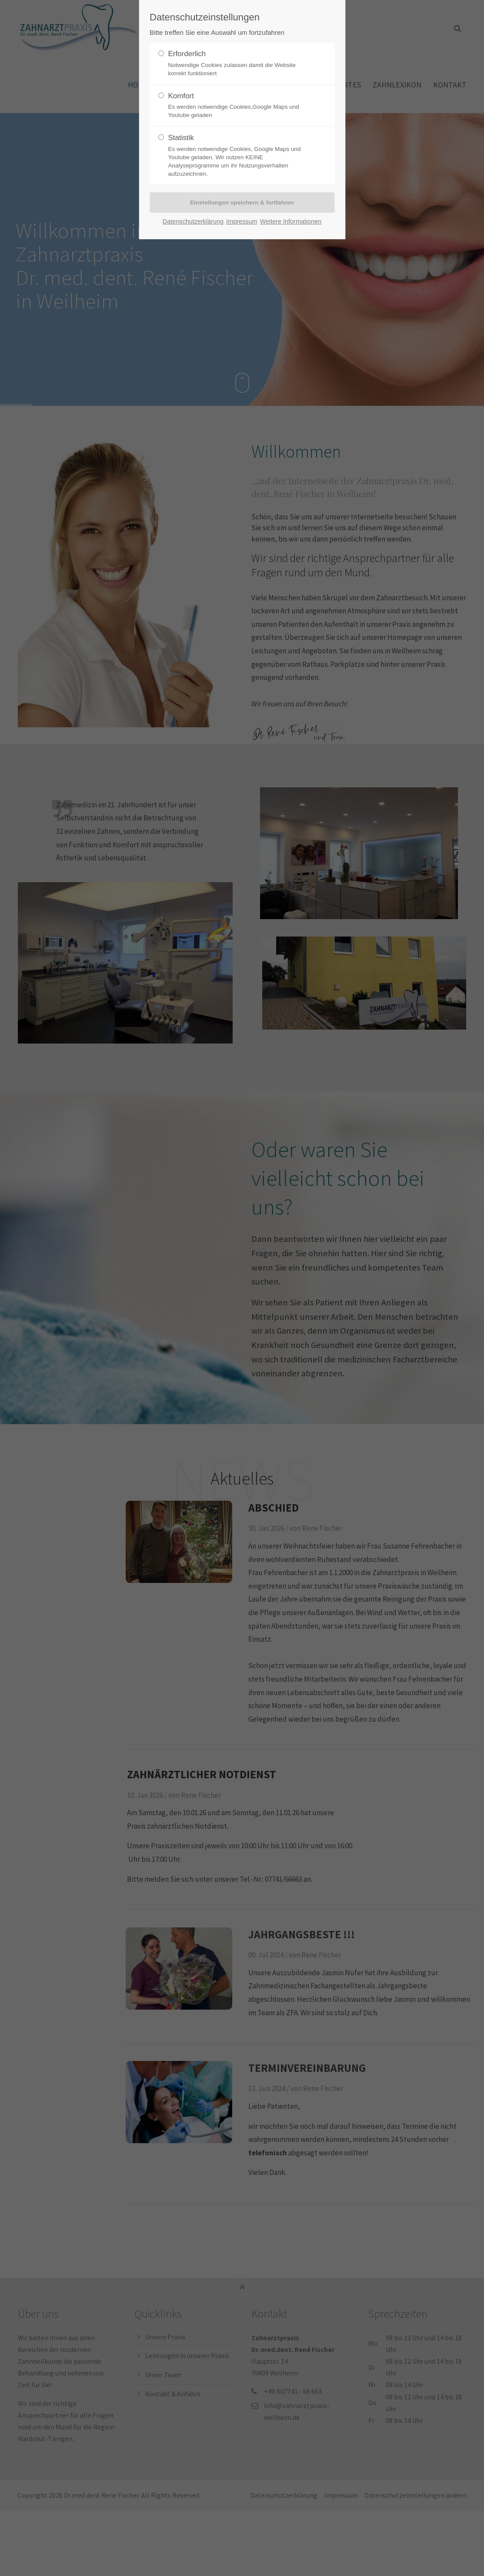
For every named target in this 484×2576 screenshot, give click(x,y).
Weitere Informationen (291, 221)
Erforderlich (238, 63)
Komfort (238, 106)
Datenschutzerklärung (193, 221)
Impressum (241, 221)
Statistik (238, 156)
